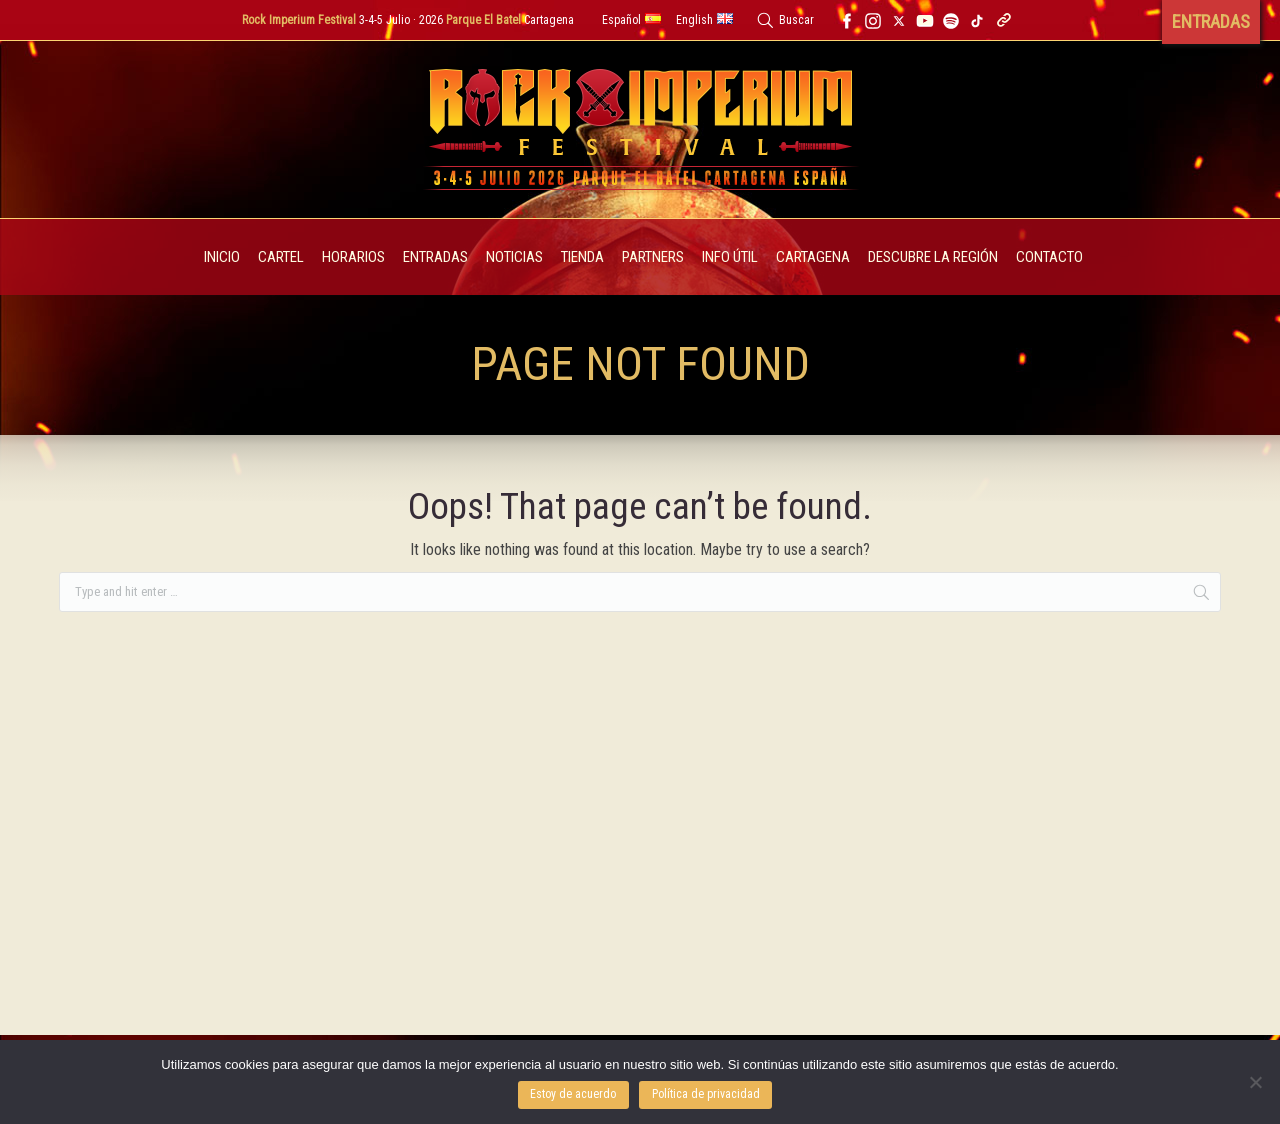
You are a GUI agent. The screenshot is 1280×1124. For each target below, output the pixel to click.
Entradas (603, 29)
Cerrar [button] (677, 29)
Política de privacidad (706, 1094)
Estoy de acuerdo (573, 1094)
